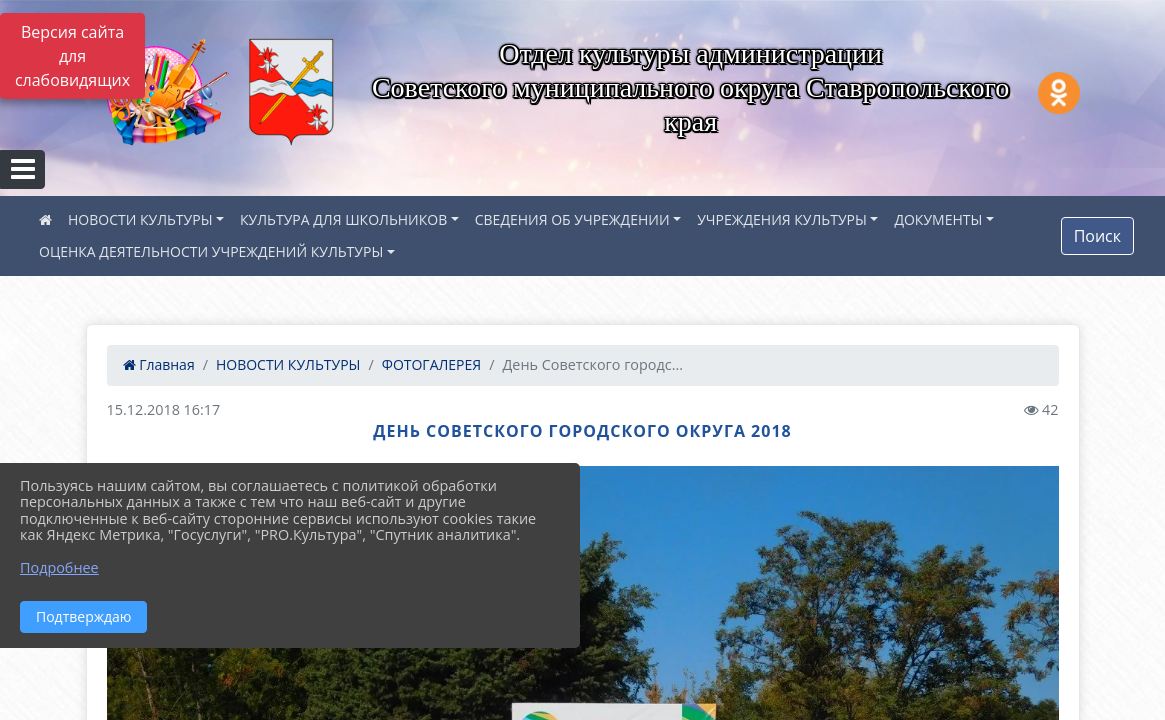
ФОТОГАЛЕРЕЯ (431, 364)
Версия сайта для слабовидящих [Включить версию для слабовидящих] (72, 56)
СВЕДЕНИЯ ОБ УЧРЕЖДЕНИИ (572, 219)
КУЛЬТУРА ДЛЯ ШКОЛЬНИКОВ (343, 219)
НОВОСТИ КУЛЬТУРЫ (140, 219)
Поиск (1097, 236)
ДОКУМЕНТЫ (938, 219)
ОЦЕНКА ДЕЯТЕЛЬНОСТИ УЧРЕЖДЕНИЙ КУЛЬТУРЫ (211, 251)
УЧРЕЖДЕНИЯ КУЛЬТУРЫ (782, 219)
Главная (159, 364)
